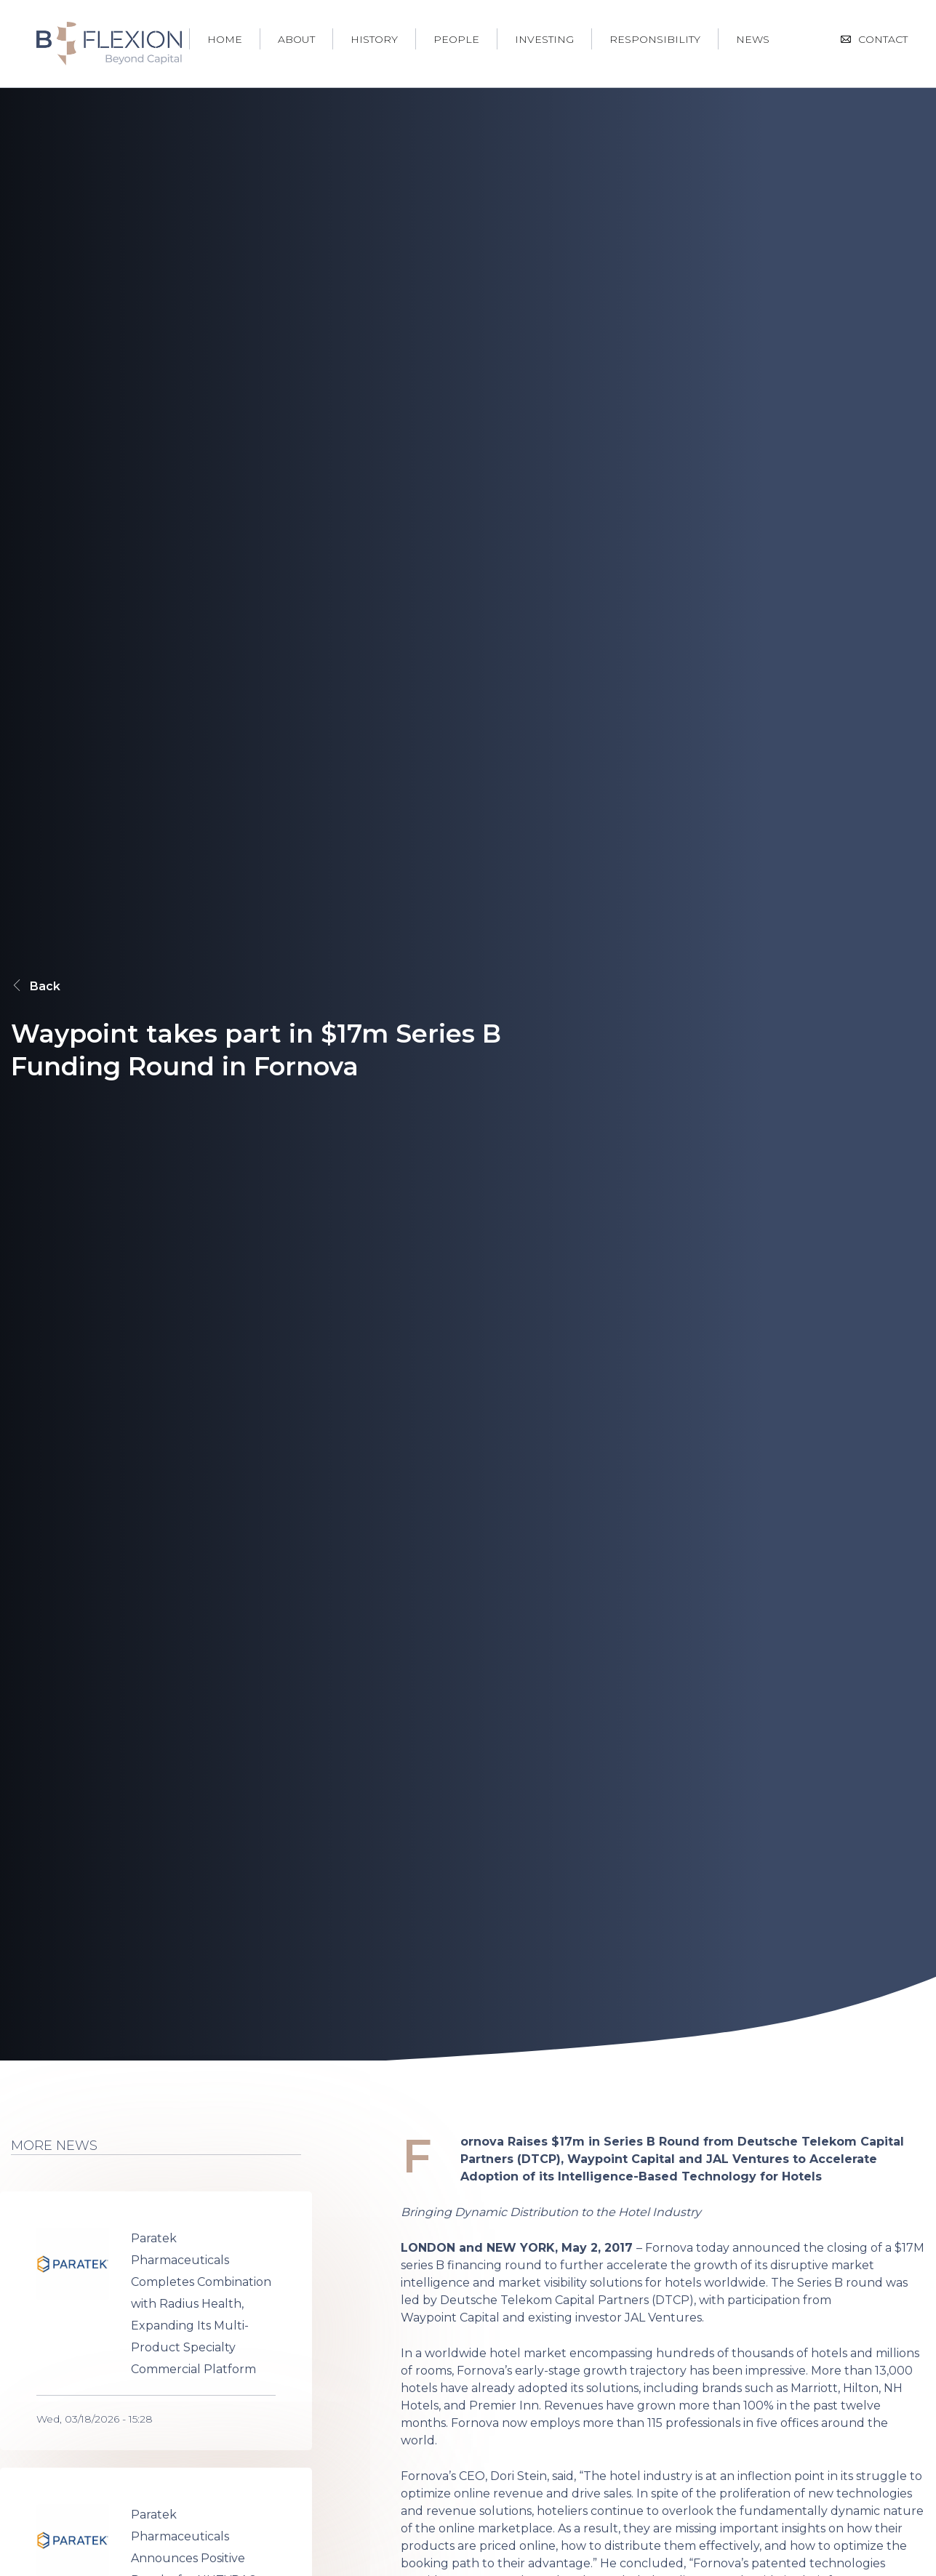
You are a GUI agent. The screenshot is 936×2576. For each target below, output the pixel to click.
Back (35, 986)
